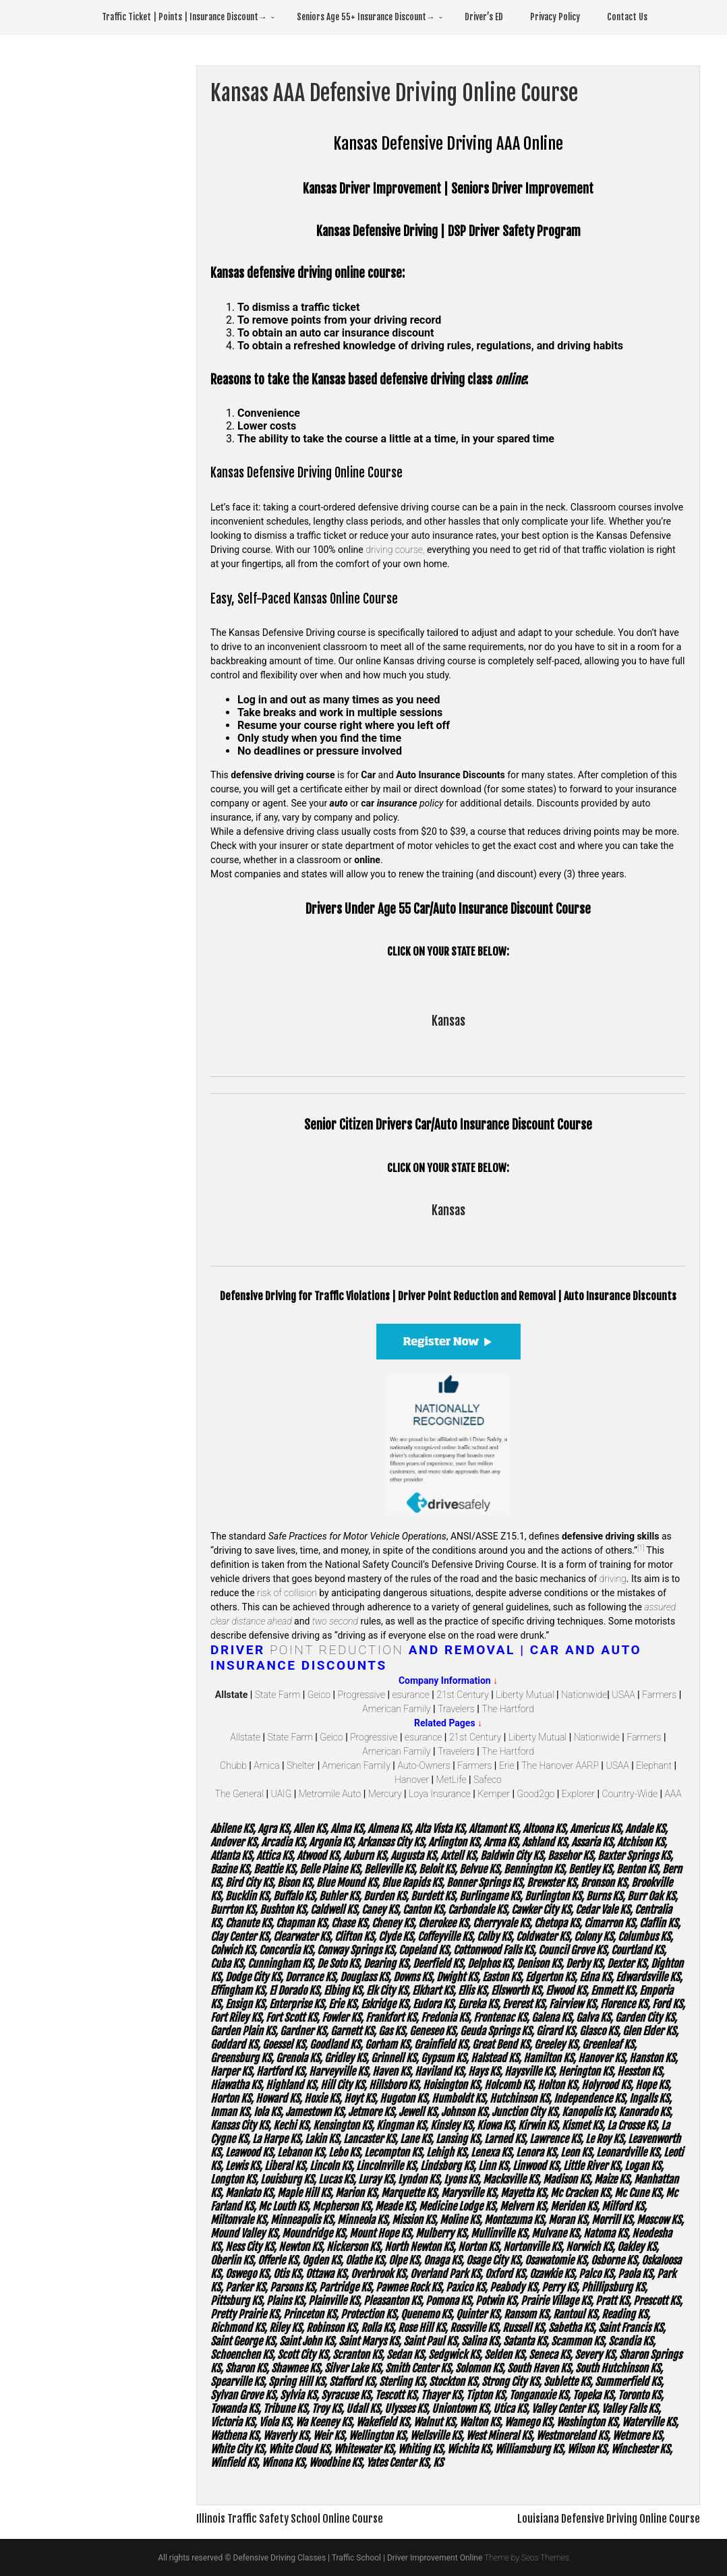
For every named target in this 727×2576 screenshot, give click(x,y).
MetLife (451, 1779)
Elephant (654, 1765)
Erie (507, 1765)
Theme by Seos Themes (526, 2558)
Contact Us (627, 16)
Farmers (659, 1694)
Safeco (487, 1779)
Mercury (385, 1793)
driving (613, 1578)
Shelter (301, 1765)
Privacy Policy (555, 16)
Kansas (448, 1021)
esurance (410, 1694)
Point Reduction (337, 1650)
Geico (319, 1694)
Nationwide (584, 1694)
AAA (672, 1793)
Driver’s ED (484, 16)
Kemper (493, 1793)
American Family (396, 1708)
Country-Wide (630, 1793)
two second (335, 1621)
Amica (266, 1765)
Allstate (245, 1737)
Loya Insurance (440, 1793)
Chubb (233, 1765)
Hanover (412, 1779)
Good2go (536, 1793)
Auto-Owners (423, 1765)
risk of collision (287, 1592)
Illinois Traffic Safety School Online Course (289, 2518)
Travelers (456, 1708)
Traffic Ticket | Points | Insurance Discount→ (184, 16)
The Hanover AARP (560, 1765)
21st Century (462, 1694)
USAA (623, 1694)
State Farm (277, 1694)
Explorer (578, 1793)
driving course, (395, 549)
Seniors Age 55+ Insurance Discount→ (366, 16)
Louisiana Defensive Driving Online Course (608, 2518)
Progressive (361, 1694)
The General (239, 1793)
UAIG (281, 1793)
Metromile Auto (330, 1793)
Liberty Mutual (525, 1694)
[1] (640, 1548)
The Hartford (507, 1708)
